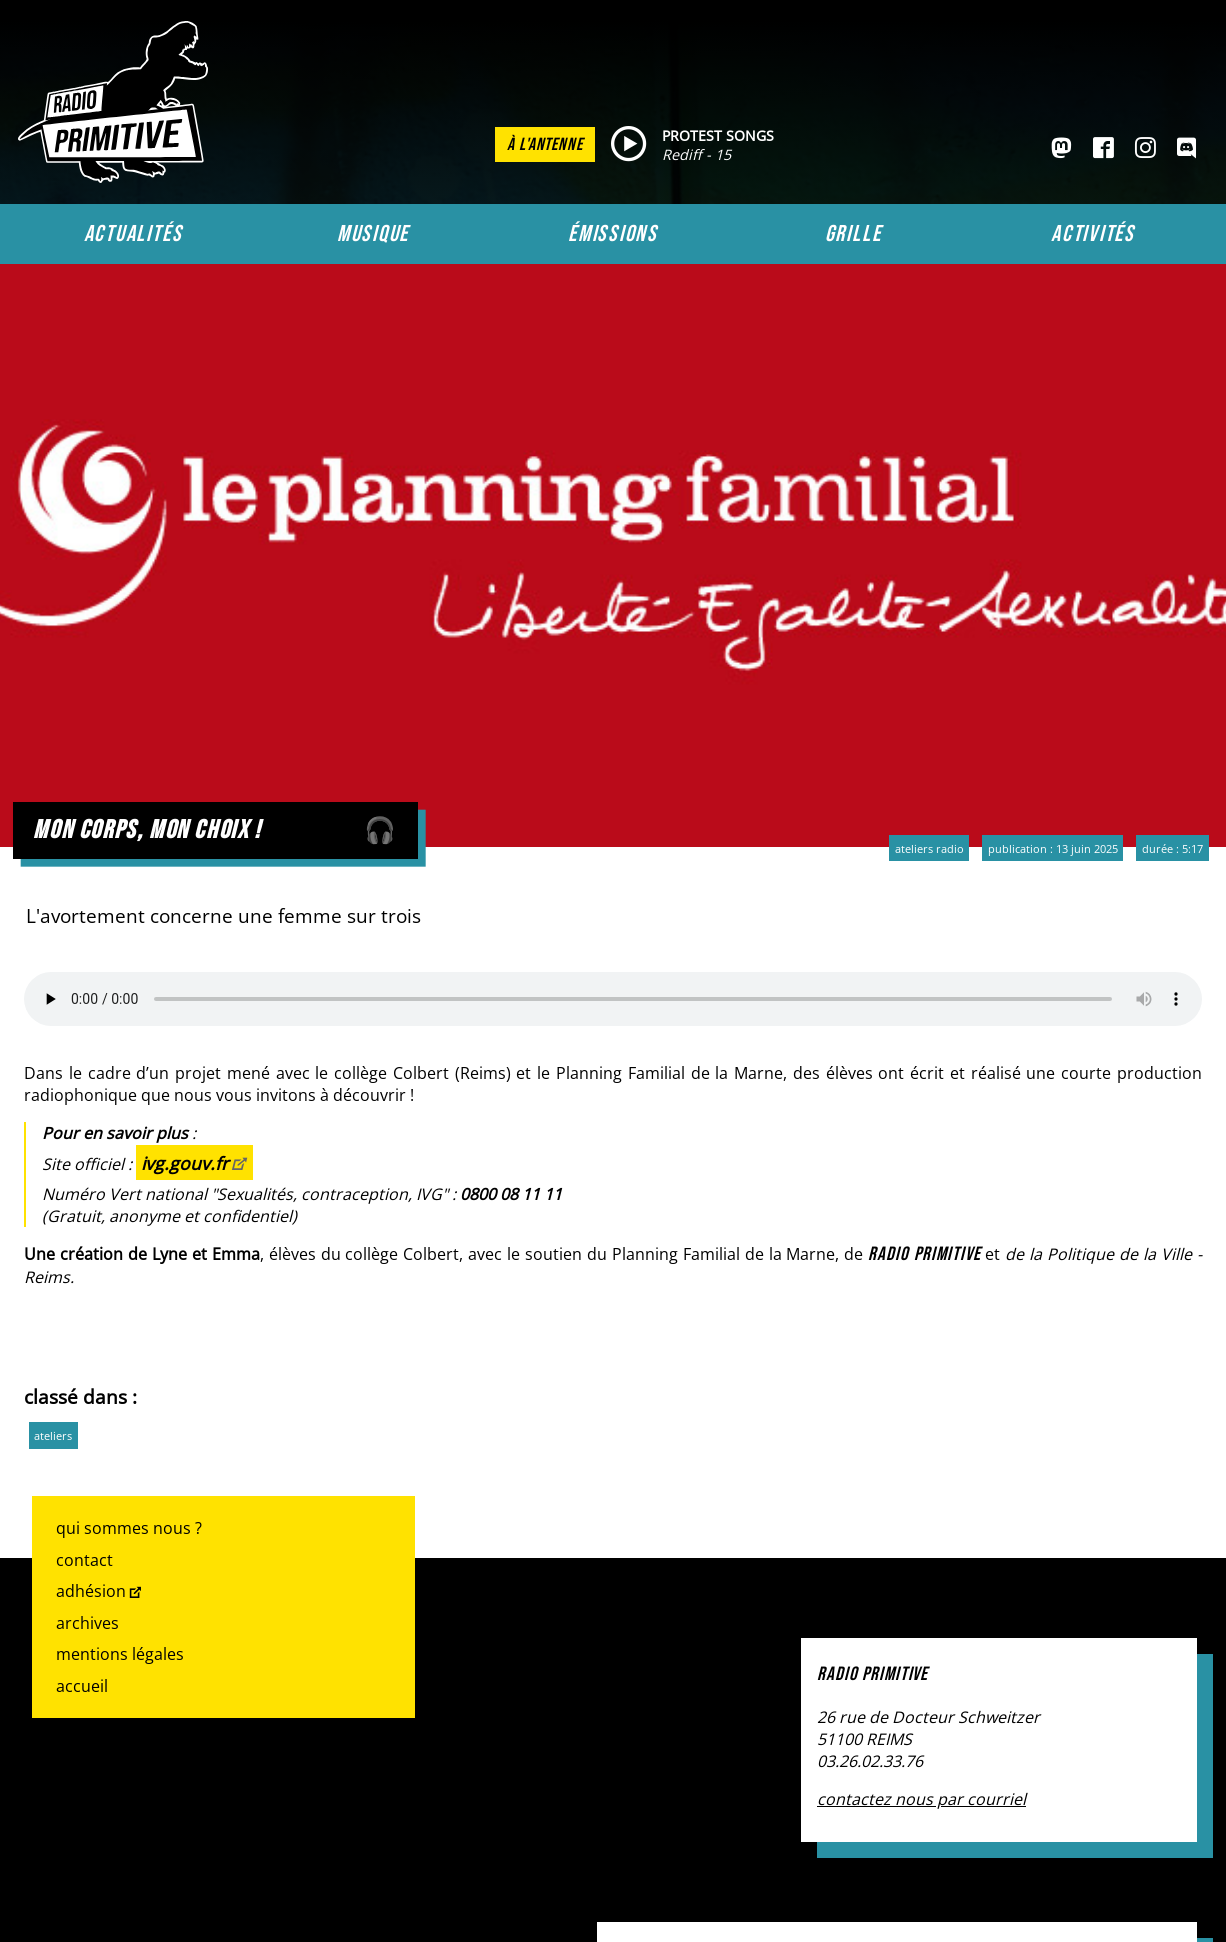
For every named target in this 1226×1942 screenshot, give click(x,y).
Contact (84, 1560)
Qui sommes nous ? (129, 1528)
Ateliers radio (929, 848)
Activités (1093, 234)
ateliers (53, 1435)
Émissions (613, 234)
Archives (87, 1623)
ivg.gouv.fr (184, 1163)
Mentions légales (120, 1654)
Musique (373, 234)
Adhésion (91, 1591)
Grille (853, 234)
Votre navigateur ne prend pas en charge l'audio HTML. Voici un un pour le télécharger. (613, 999)
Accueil (82, 1686)
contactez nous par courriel (921, 1799)
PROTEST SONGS (718, 135)
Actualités (133, 234)
